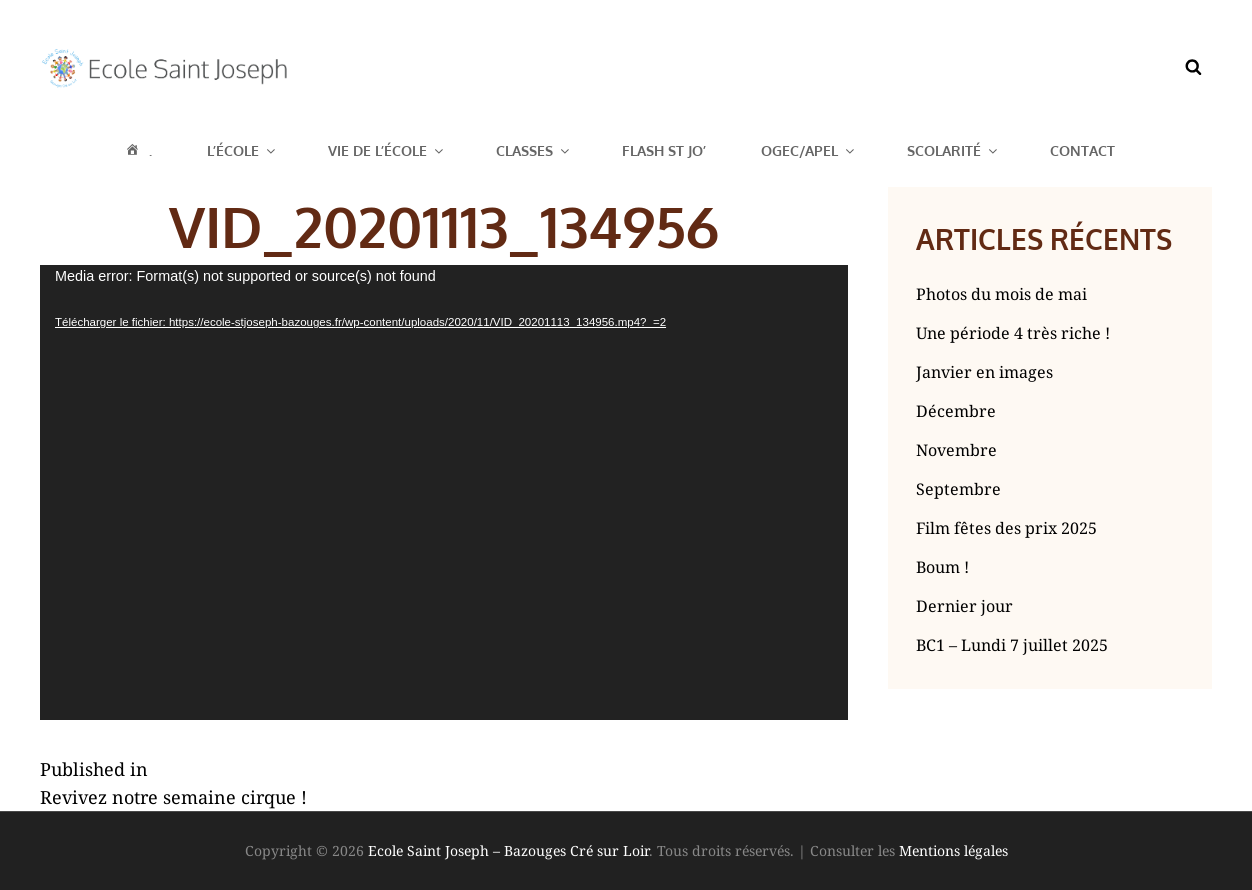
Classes (534, 150)
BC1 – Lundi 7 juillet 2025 (1012, 645)
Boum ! (942, 567)
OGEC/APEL (809, 150)
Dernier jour (964, 606)
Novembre (956, 450)
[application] (444, 492)
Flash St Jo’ (664, 150)
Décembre (956, 411)
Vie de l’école (387, 150)
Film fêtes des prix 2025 (1006, 528)
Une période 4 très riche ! (1013, 333)
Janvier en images (984, 372)
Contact (1082, 150)
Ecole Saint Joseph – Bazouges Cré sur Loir (508, 850)
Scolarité (953, 150)
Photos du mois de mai (1001, 294)
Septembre (958, 489)
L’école (242, 150)
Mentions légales (953, 850)
